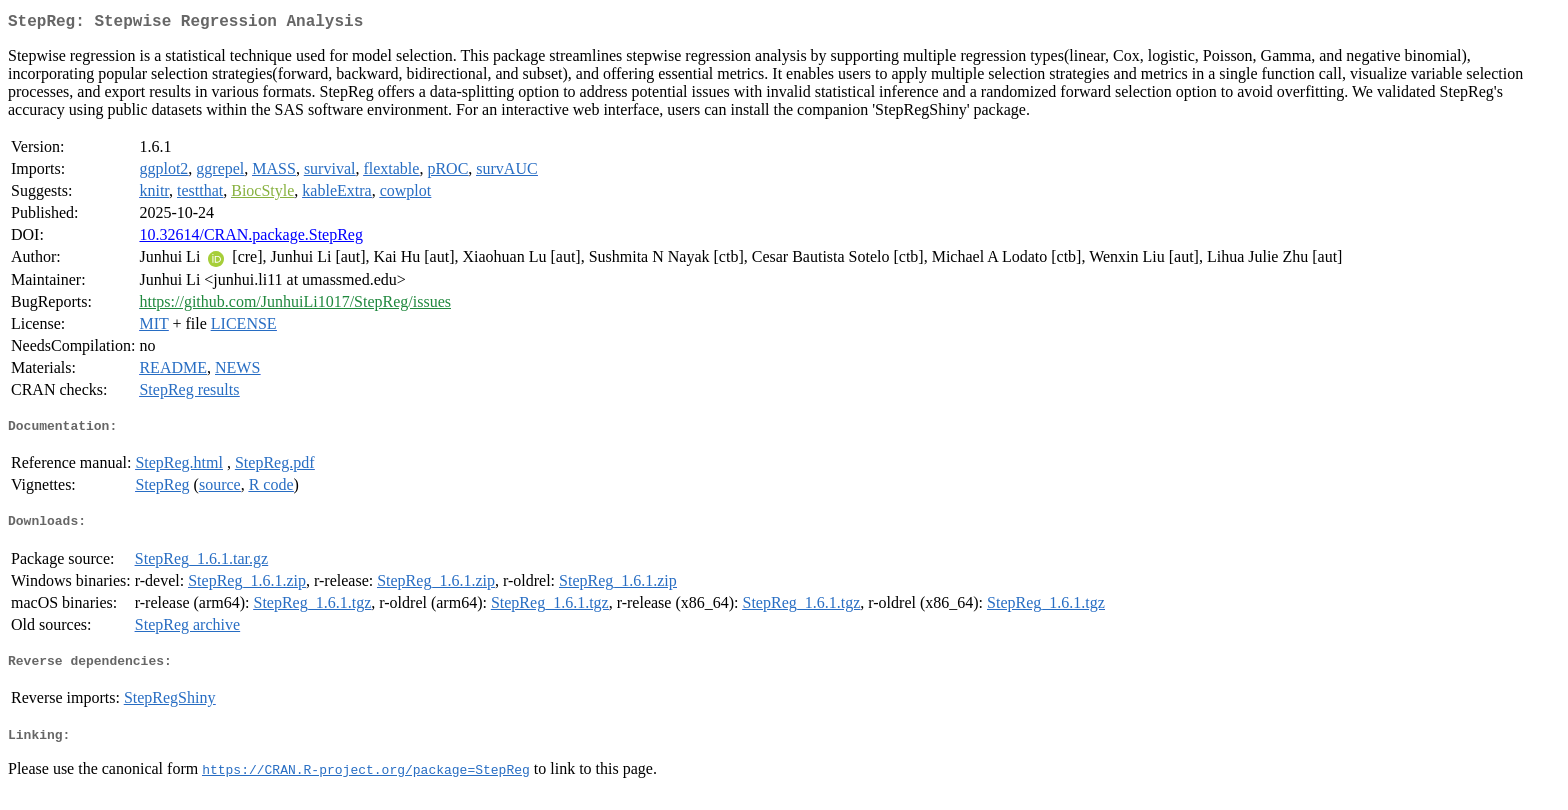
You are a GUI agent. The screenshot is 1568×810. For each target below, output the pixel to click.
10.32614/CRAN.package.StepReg (251, 238)
